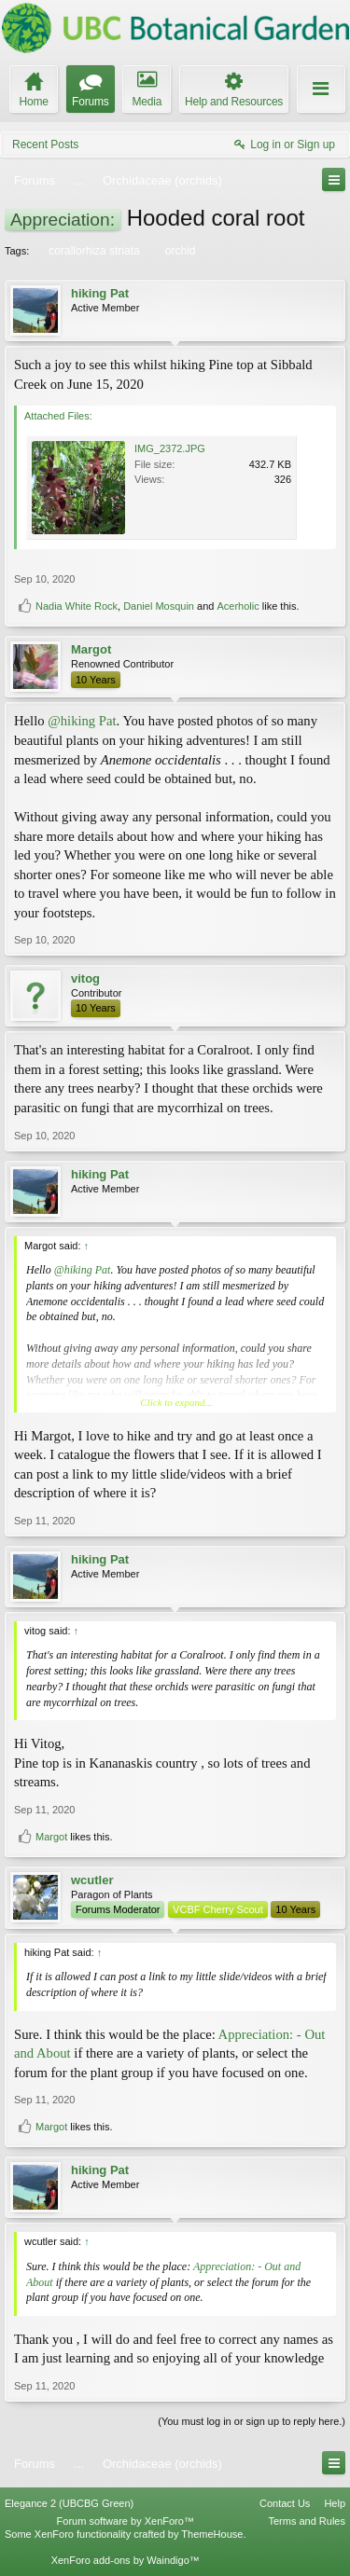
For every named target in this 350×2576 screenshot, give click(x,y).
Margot (91, 649)
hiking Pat (100, 293)
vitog (85, 978)
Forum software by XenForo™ (125, 2521)
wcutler (92, 1880)
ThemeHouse (212, 2534)
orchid (179, 250)
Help (334, 2503)
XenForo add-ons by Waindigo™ (125, 2560)
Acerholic (238, 606)
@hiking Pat (82, 720)
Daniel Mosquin (158, 606)
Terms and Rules (306, 2521)
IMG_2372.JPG (169, 448)
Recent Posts (45, 144)
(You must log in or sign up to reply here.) (251, 2421)
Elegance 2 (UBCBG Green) (69, 2503)
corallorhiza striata (92, 250)
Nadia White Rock (76, 606)
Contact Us (284, 2503)
